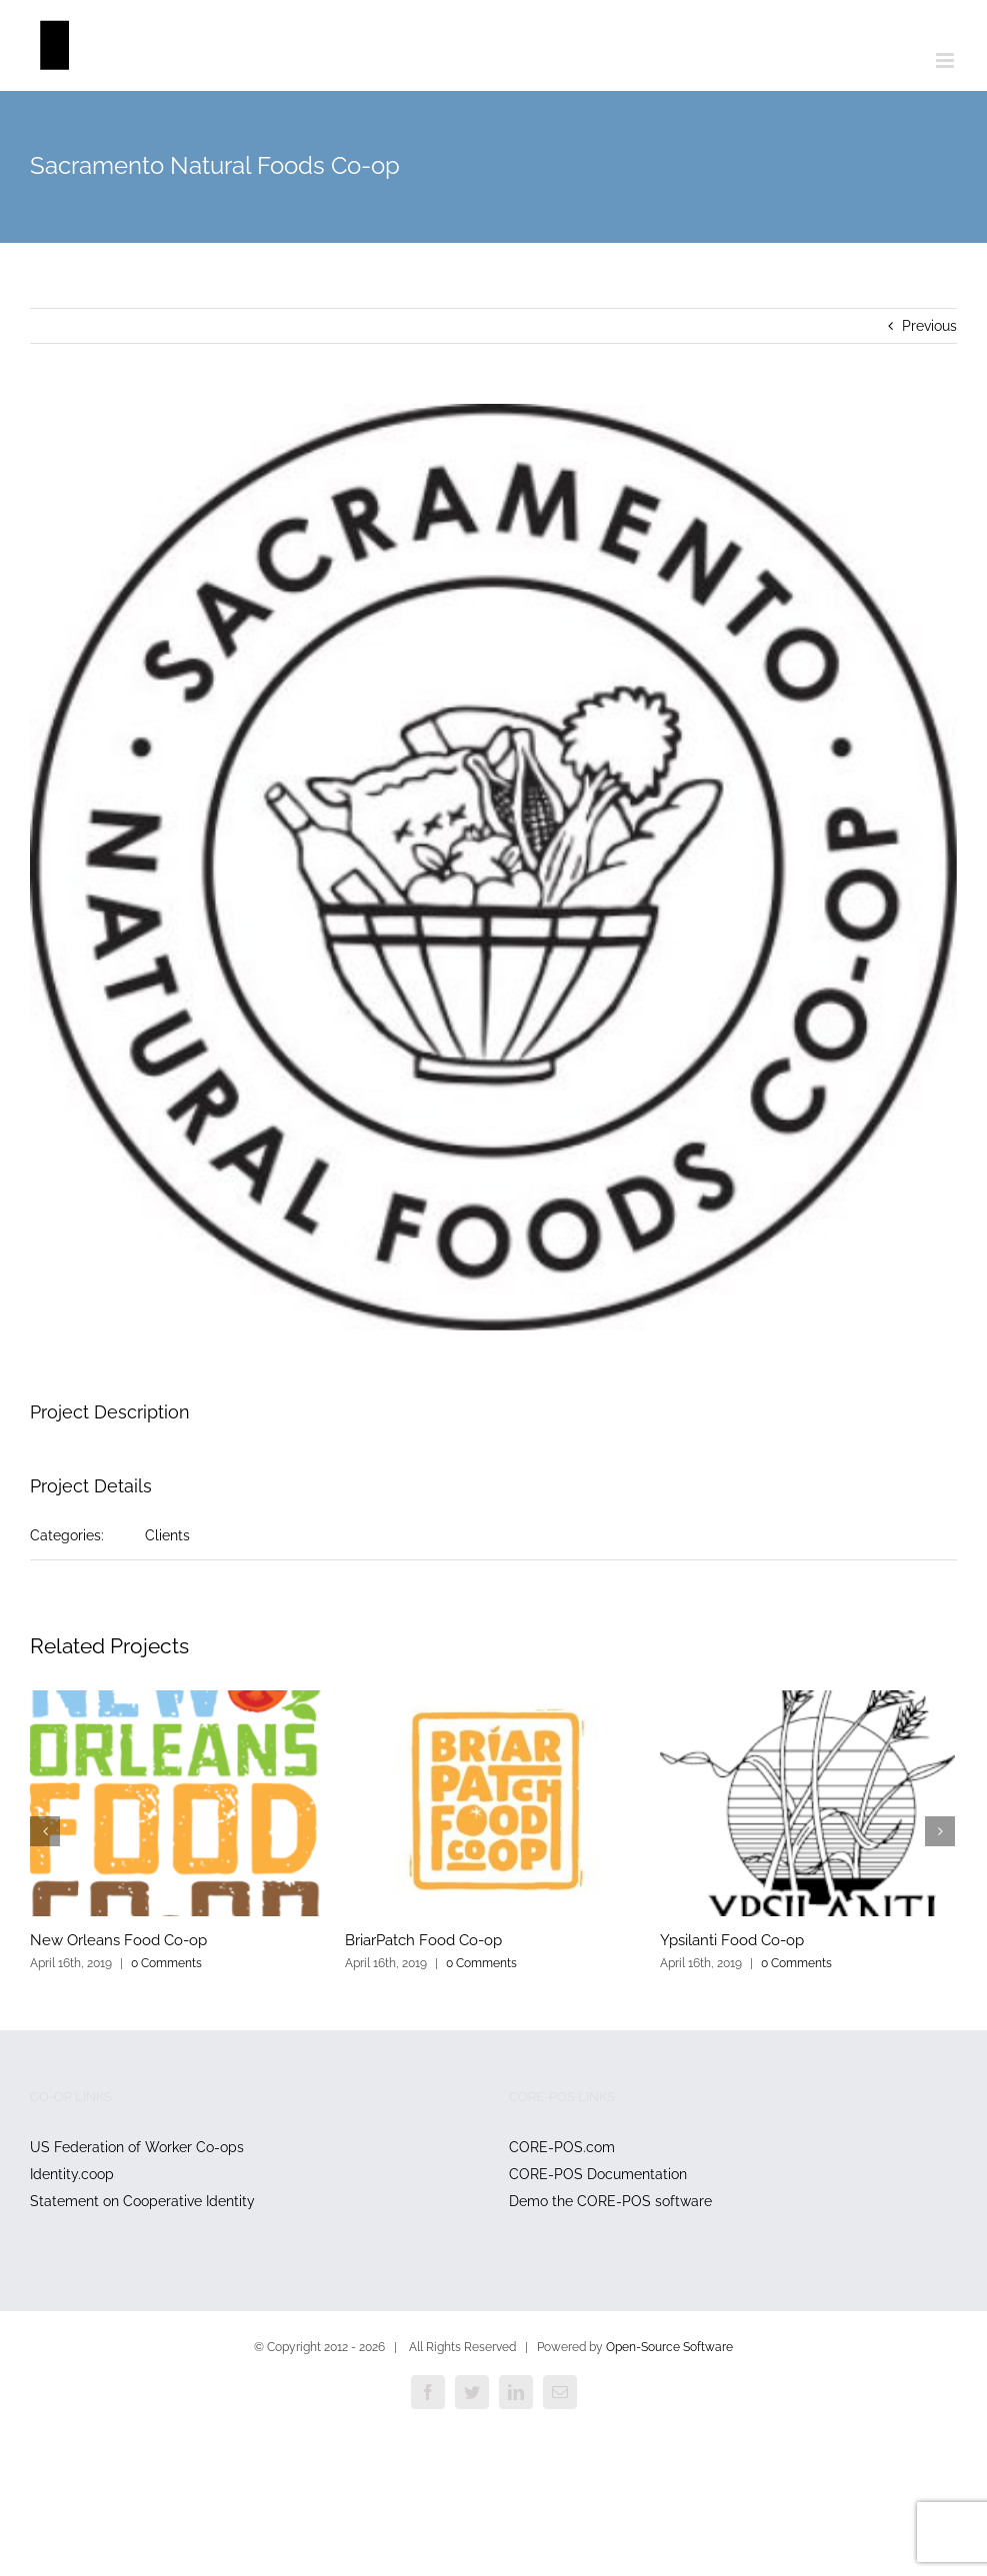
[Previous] (45, 1831)
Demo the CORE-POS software (610, 2201)
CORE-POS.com (562, 2147)
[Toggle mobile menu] (946, 60)
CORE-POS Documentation (598, 2174)
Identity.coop (72, 2174)
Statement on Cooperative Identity (142, 2201)
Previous (929, 326)
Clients (167, 1535)
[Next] (940, 1831)
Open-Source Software (669, 2347)
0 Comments (166, 1963)
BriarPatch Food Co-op (423, 1940)
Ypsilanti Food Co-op (732, 1940)
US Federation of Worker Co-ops (137, 2147)
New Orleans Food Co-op (118, 1940)
